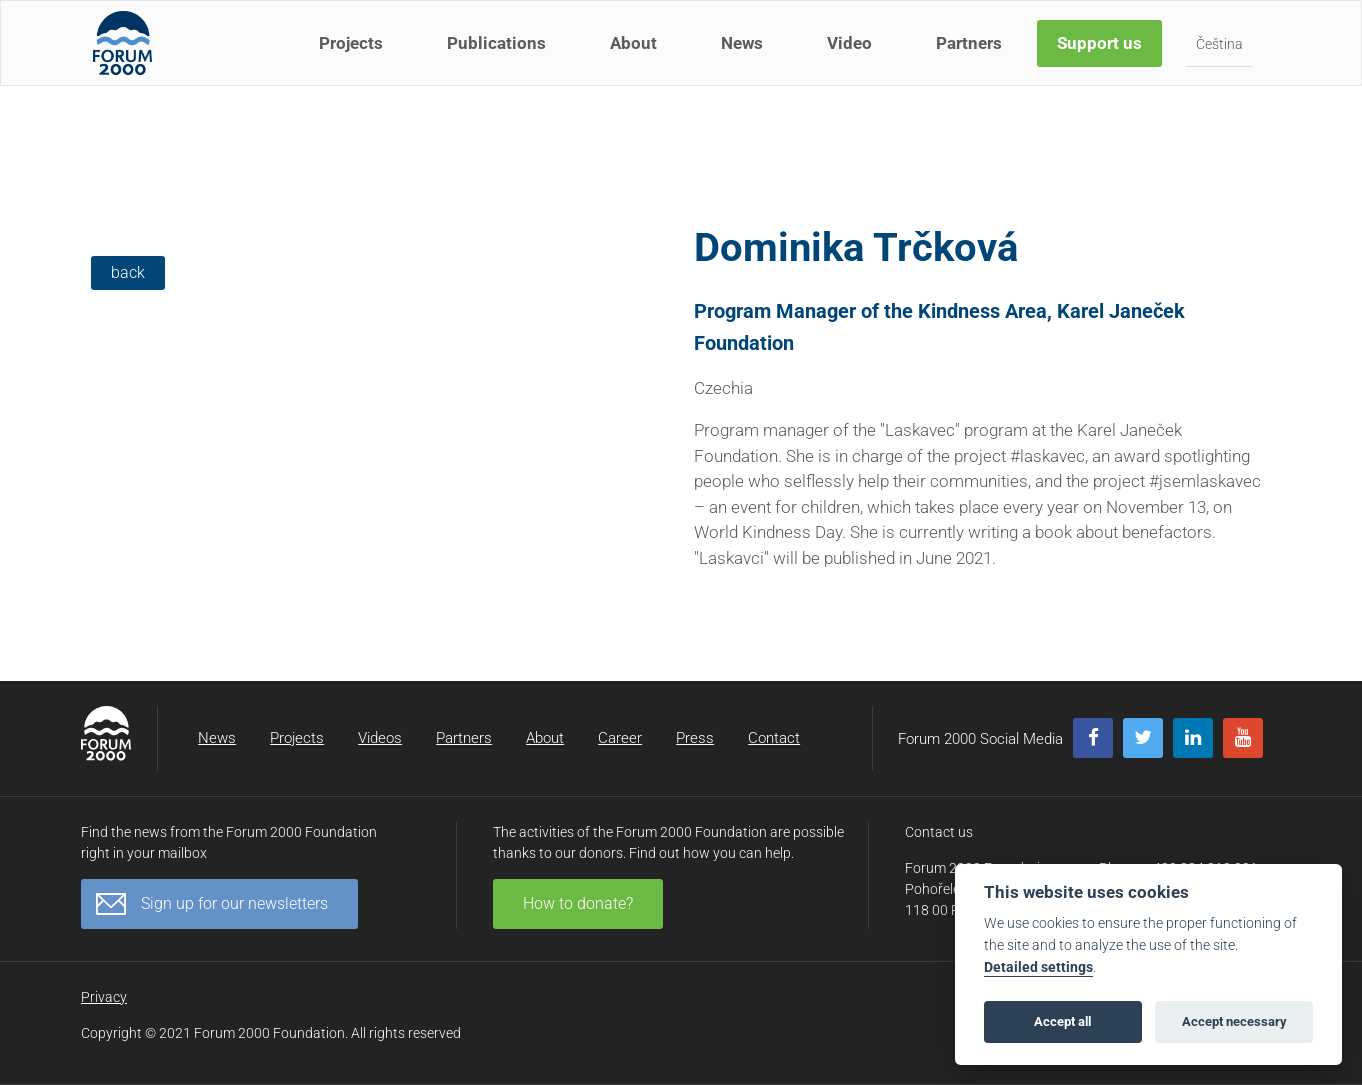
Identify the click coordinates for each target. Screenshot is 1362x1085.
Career (620, 738)
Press (695, 738)
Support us (1102, 58)
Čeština (1222, 59)
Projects (354, 58)
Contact (774, 738)
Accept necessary (1234, 1021)
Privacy (104, 997)
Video (852, 58)
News (745, 58)
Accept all (1062, 1021)
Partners (972, 58)
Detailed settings (1038, 967)
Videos (380, 738)
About (636, 58)
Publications (499, 58)
